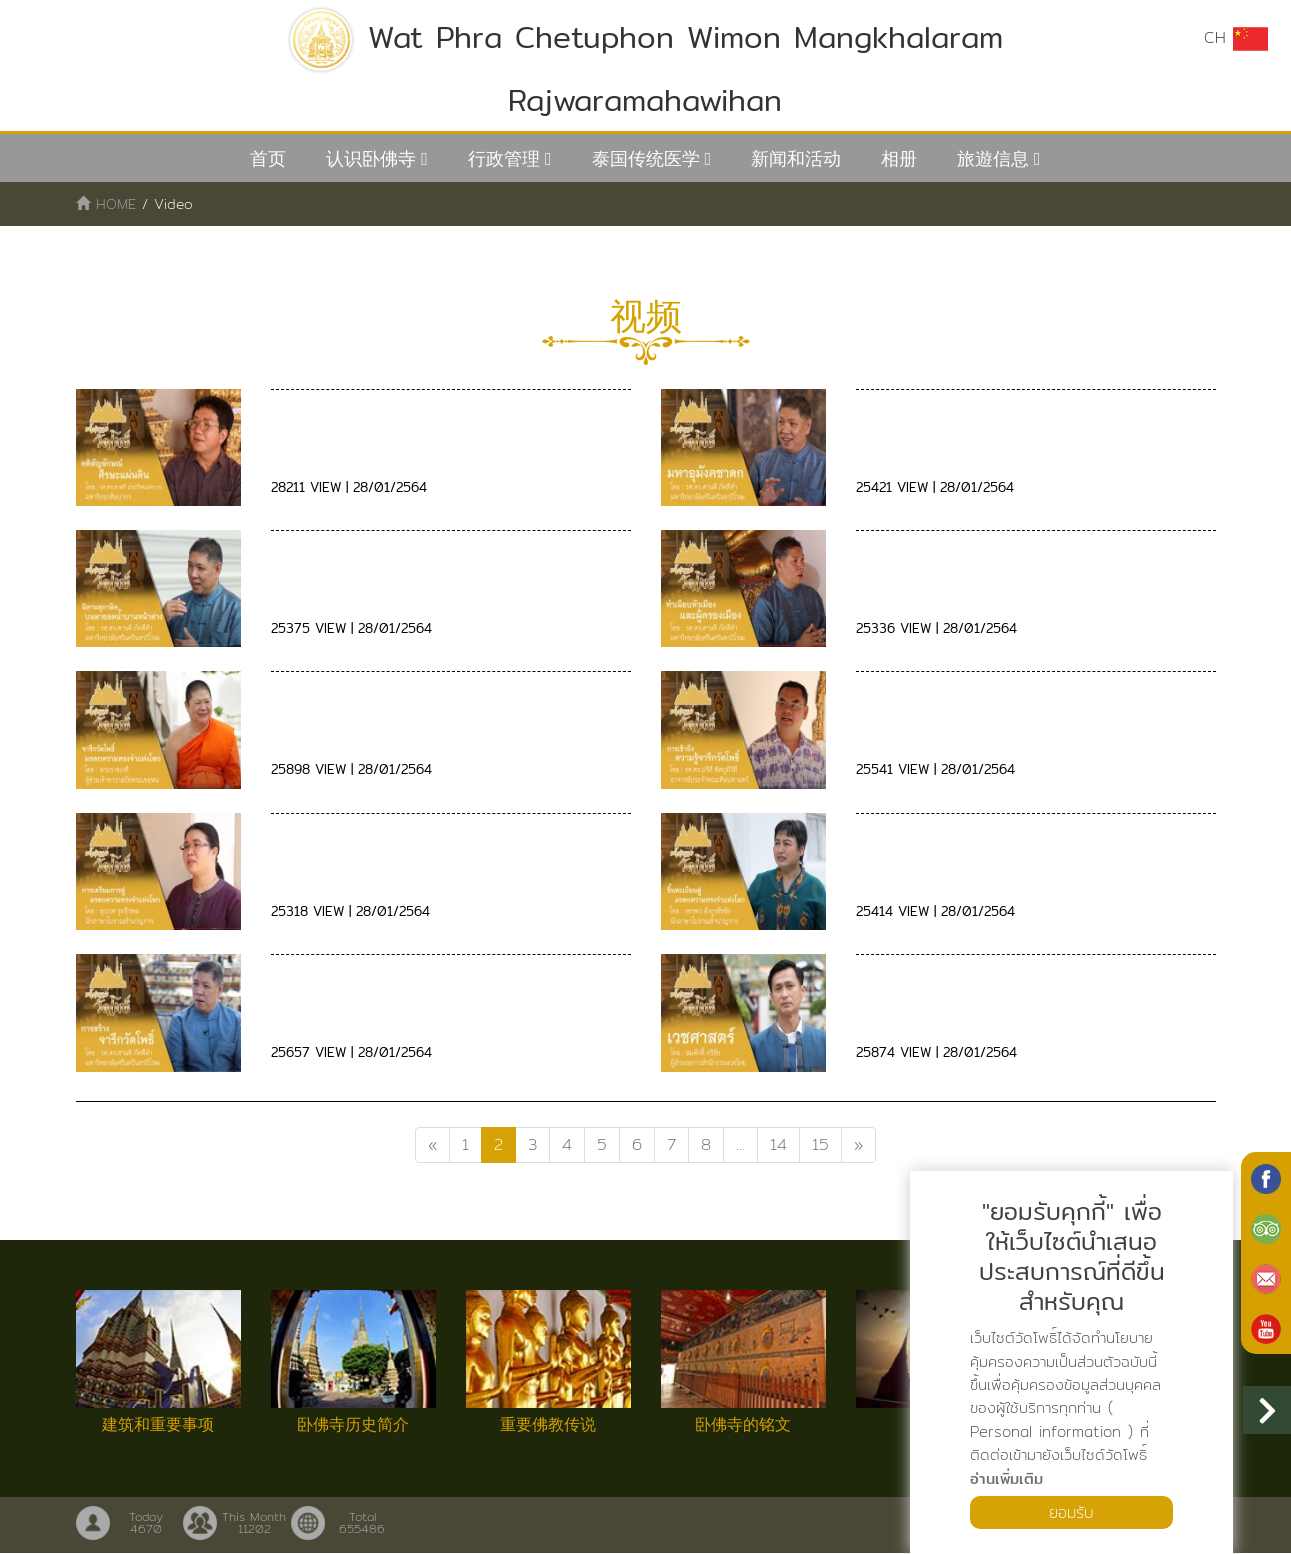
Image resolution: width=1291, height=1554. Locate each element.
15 (820, 1144)
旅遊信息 (993, 158)
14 (778, 1144)
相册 (899, 158)
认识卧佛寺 (371, 158)
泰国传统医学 (646, 158)
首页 (268, 158)
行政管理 (504, 158)
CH (1236, 38)
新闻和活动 (796, 158)
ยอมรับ (1072, 1511)
